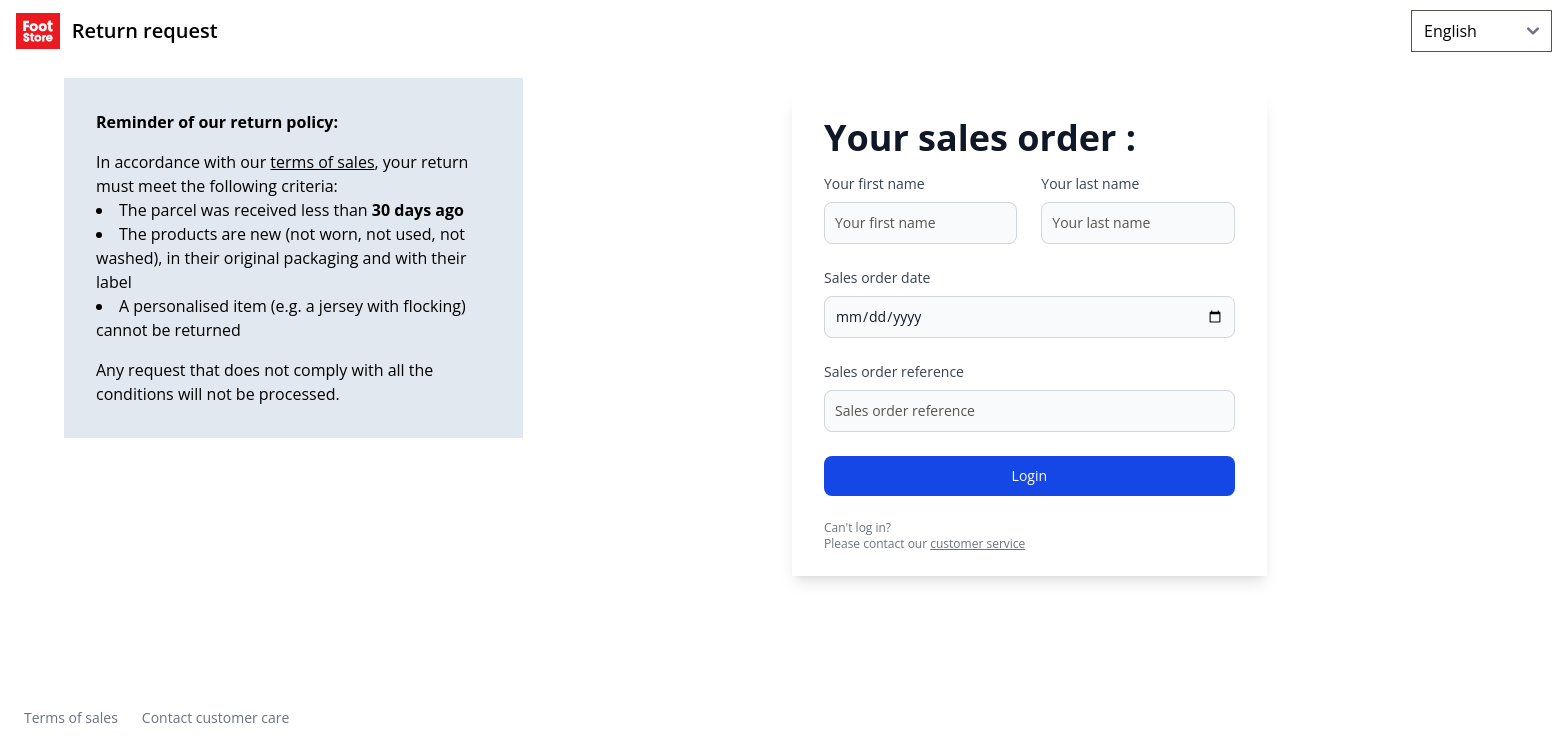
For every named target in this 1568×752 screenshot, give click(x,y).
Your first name (874, 183)
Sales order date (877, 277)
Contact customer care (216, 717)
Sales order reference (894, 371)
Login (1029, 475)
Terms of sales (71, 717)
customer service (977, 543)
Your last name (1090, 183)
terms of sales (322, 162)
